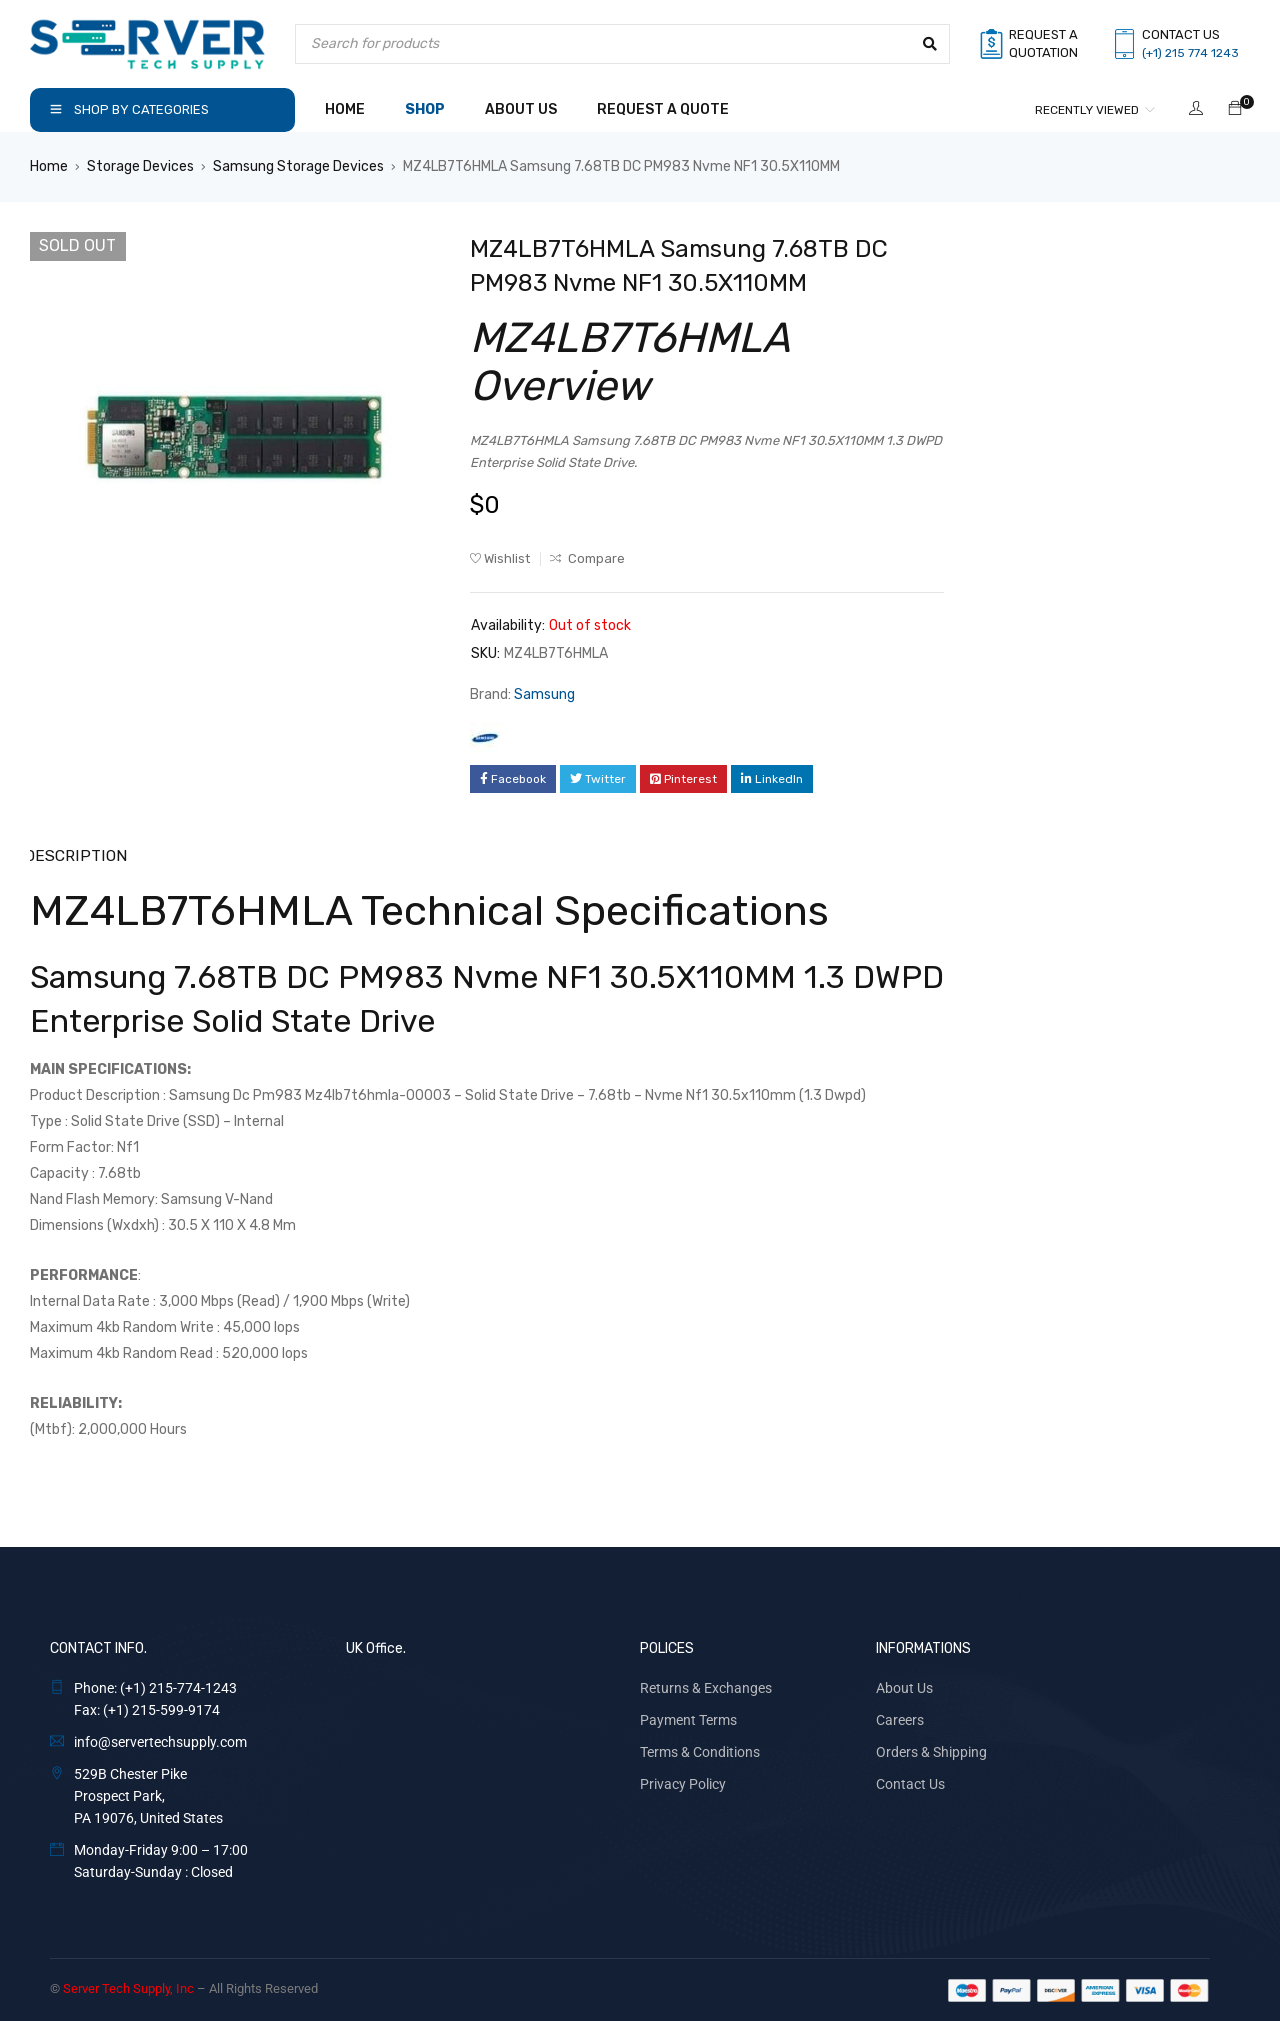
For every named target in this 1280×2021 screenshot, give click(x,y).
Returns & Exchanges (706, 1686)
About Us (904, 1686)
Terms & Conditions (700, 1750)
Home (49, 166)
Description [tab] (73, 854)
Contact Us (910, 1782)
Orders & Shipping (931, 1750)
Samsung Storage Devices (298, 166)
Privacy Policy (683, 1782)
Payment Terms (688, 1718)
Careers (900, 1718)
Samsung (544, 694)
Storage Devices (140, 166)
